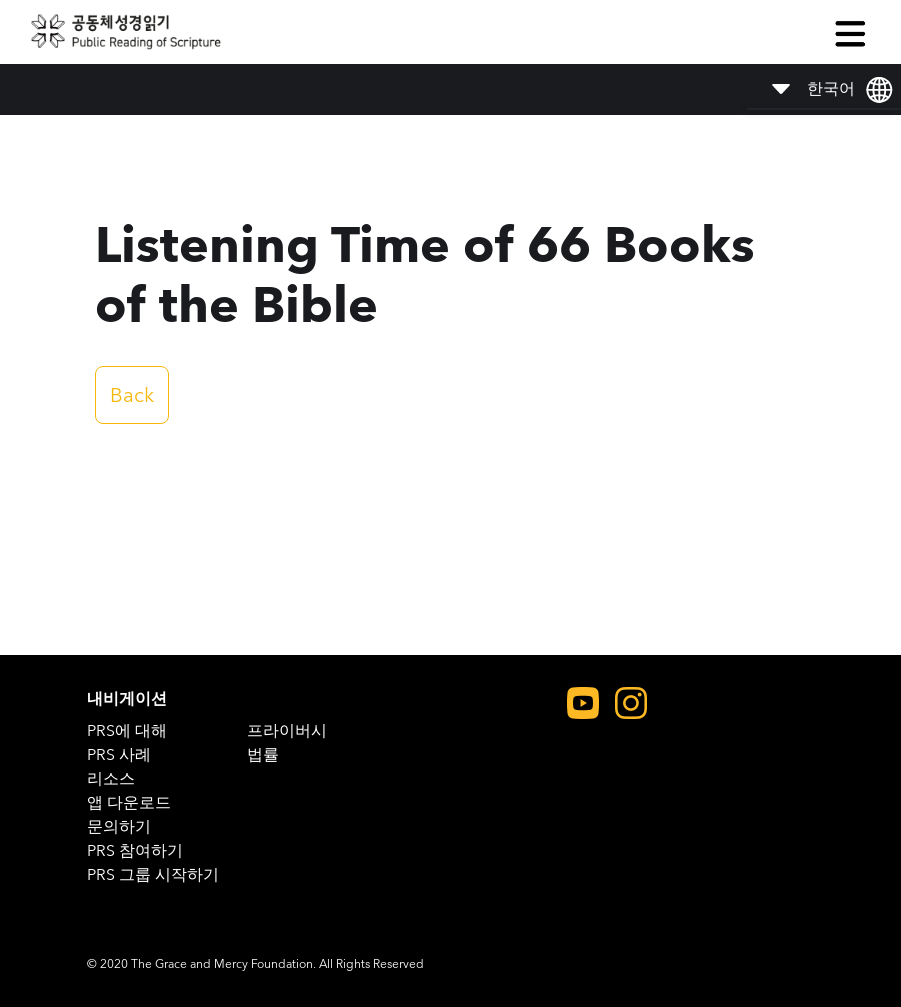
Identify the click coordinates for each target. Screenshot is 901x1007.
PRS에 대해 (127, 730)
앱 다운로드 (129, 802)
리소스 (111, 778)
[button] (850, 31)
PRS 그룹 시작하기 (153, 874)
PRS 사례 (119, 754)
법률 (263, 754)
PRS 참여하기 (135, 850)
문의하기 (119, 826)
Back (132, 395)
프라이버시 (287, 730)
